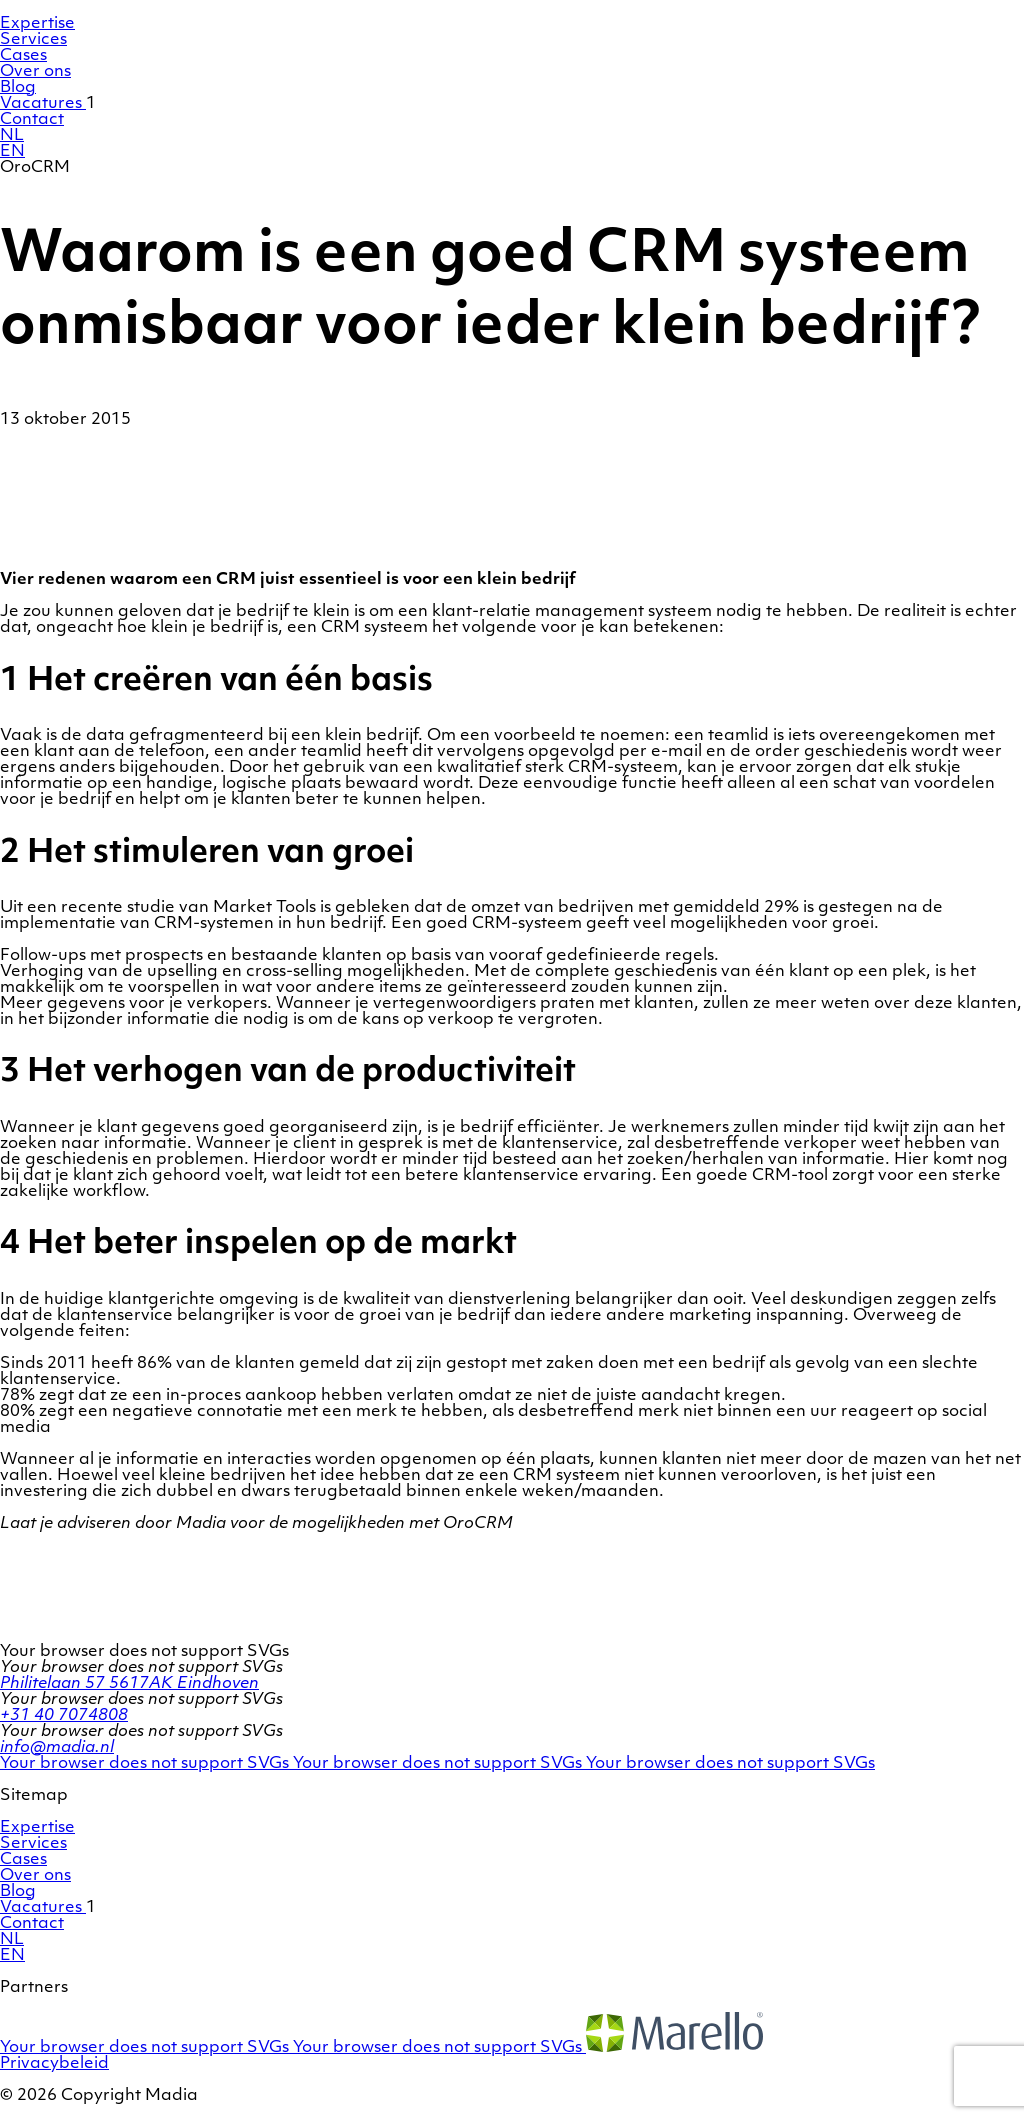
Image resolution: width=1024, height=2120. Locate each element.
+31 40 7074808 (64, 1716)
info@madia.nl (57, 1748)
